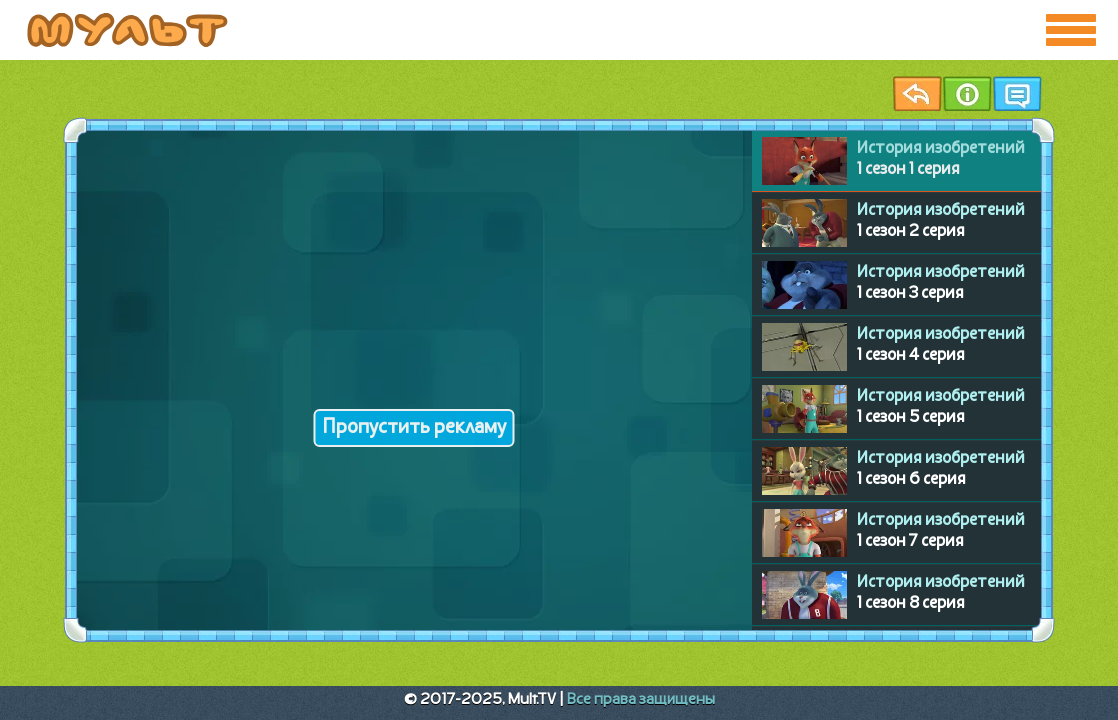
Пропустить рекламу (414, 428)
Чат (1017, 93)
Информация (967, 93)
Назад (917, 93)
